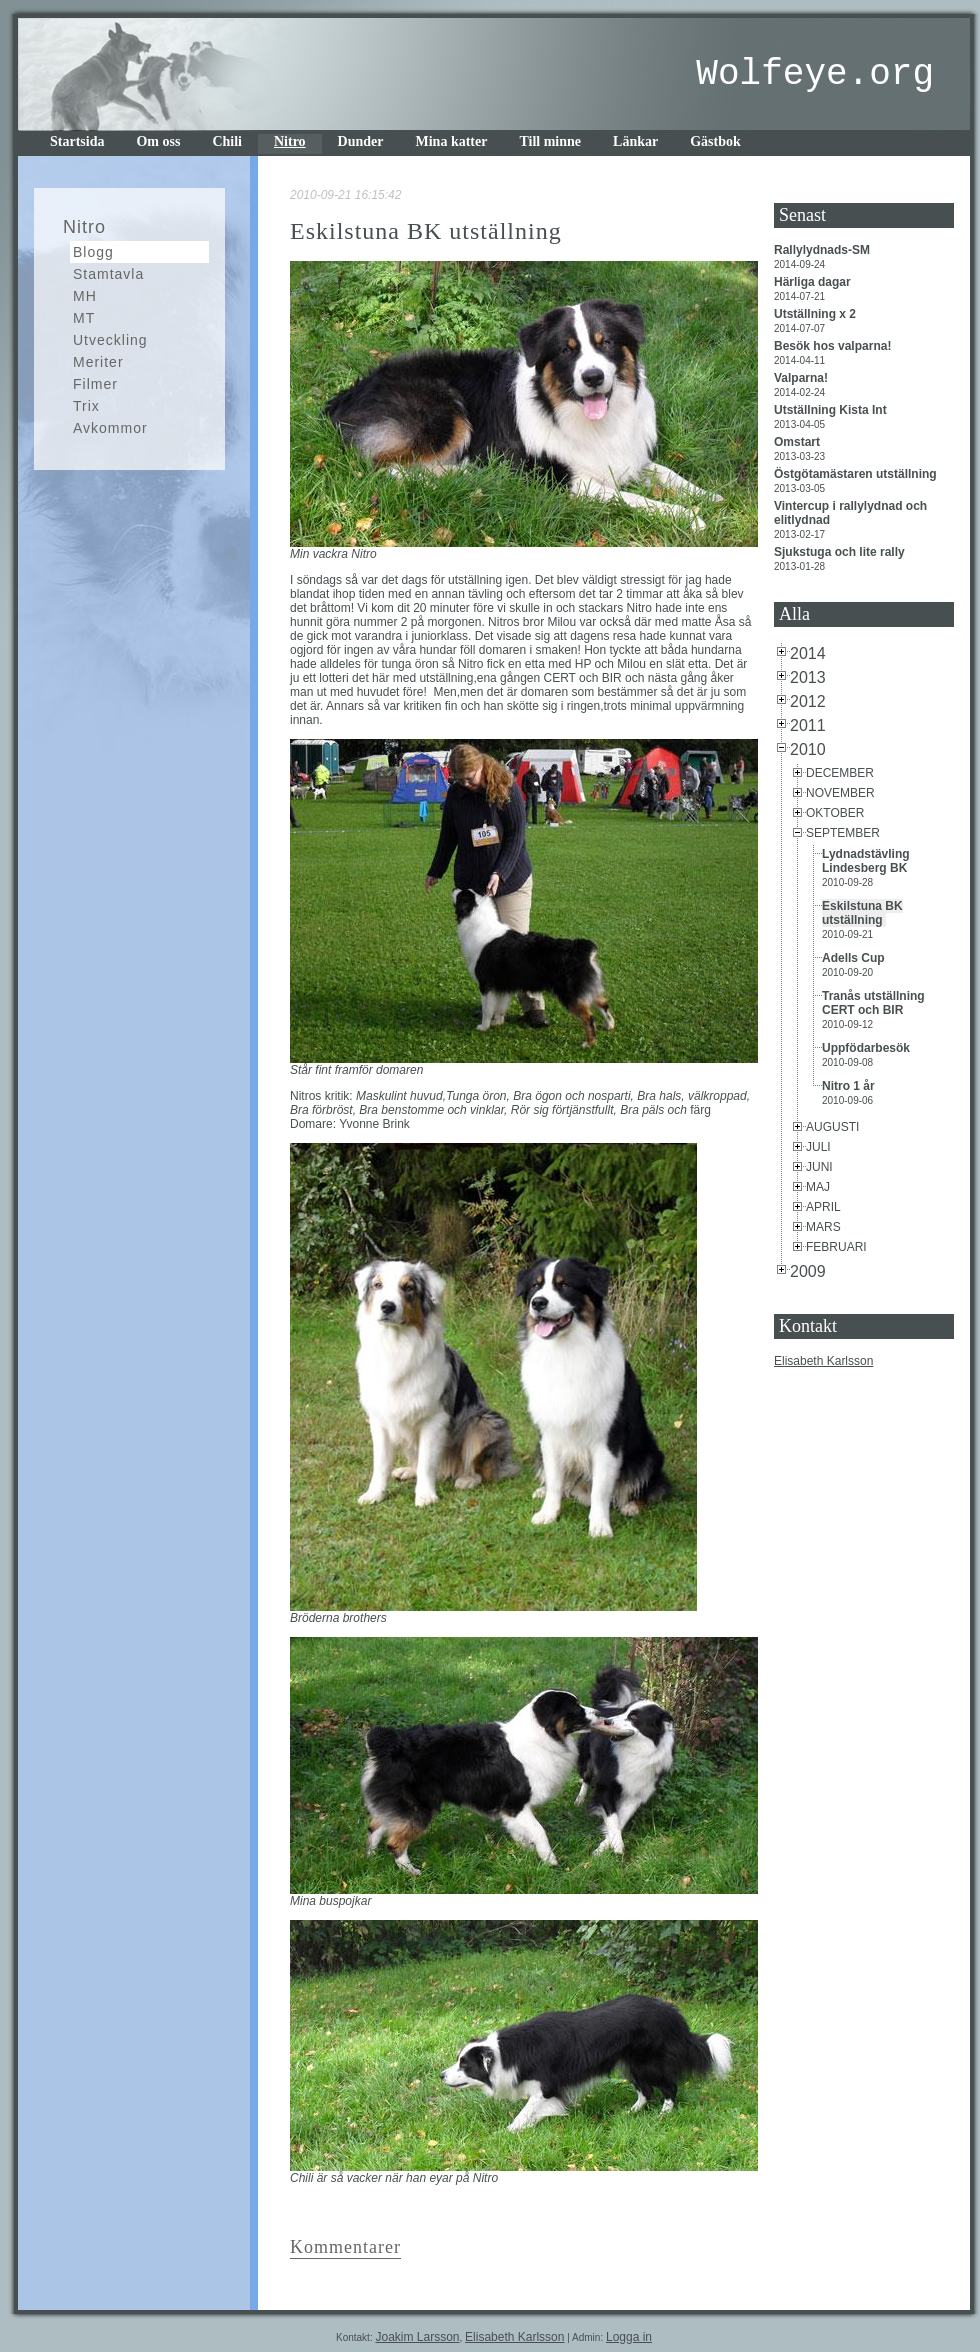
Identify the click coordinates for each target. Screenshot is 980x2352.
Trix (86, 406)
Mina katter (452, 141)
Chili (227, 141)
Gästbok (715, 141)
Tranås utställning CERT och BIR (873, 1003)
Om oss (158, 141)
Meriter (98, 362)
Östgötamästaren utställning (857, 474)
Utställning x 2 (816, 314)
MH (85, 296)
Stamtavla (108, 274)
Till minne (550, 141)
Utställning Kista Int (832, 410)
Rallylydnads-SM (823, 250)
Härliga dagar (814, 282)
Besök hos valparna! (834, 346)
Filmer (95, 384)
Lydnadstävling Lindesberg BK (866, 861)
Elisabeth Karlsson (823, 1361)
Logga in (629, 2337)
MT (84, 318)
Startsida (77, 141)
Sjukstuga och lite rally (841, 552)
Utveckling (110, 340)
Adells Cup (855, 958)
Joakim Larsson (417, 2337)
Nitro (290, 141)
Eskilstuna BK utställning (862, 913)
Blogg (93, 252)
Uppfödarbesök (869, 1048)
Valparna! (802, 378)
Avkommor (110, 428)
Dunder (361, 141)
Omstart (798, 442)
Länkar (635, 141)
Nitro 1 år (850, 1086)
